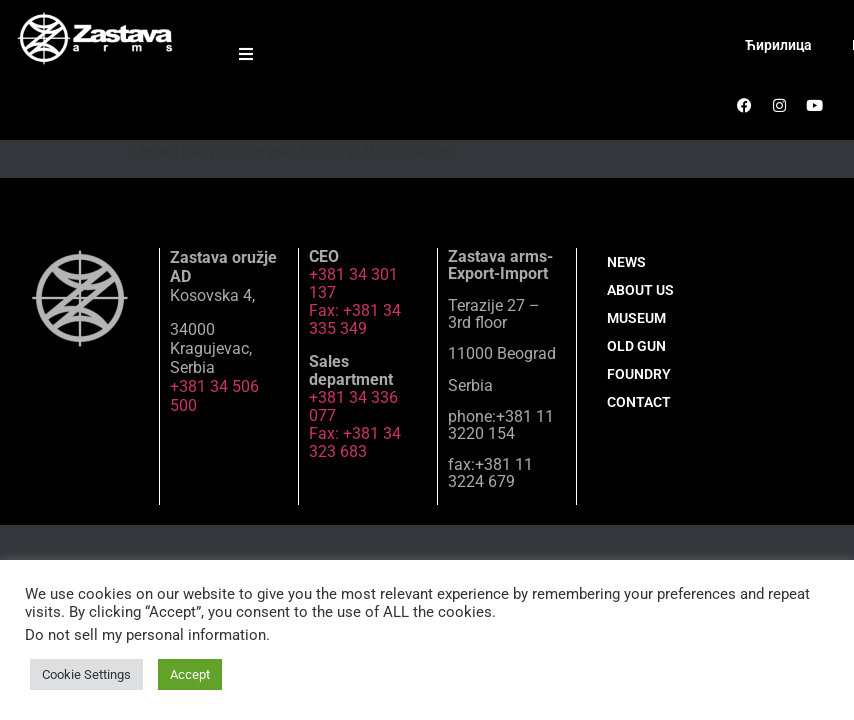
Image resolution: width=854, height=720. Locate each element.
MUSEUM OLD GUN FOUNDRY (639, 346)
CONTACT (639, 402)
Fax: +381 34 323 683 (355, 442)
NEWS (626, 262)
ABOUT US (640, 290)
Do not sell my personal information (145, 635)
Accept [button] (190, 674)
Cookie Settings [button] (86, 674)
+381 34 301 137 (353, 283)
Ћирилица (778, 45)
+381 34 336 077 (353, 406)
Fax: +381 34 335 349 (355, 319)
